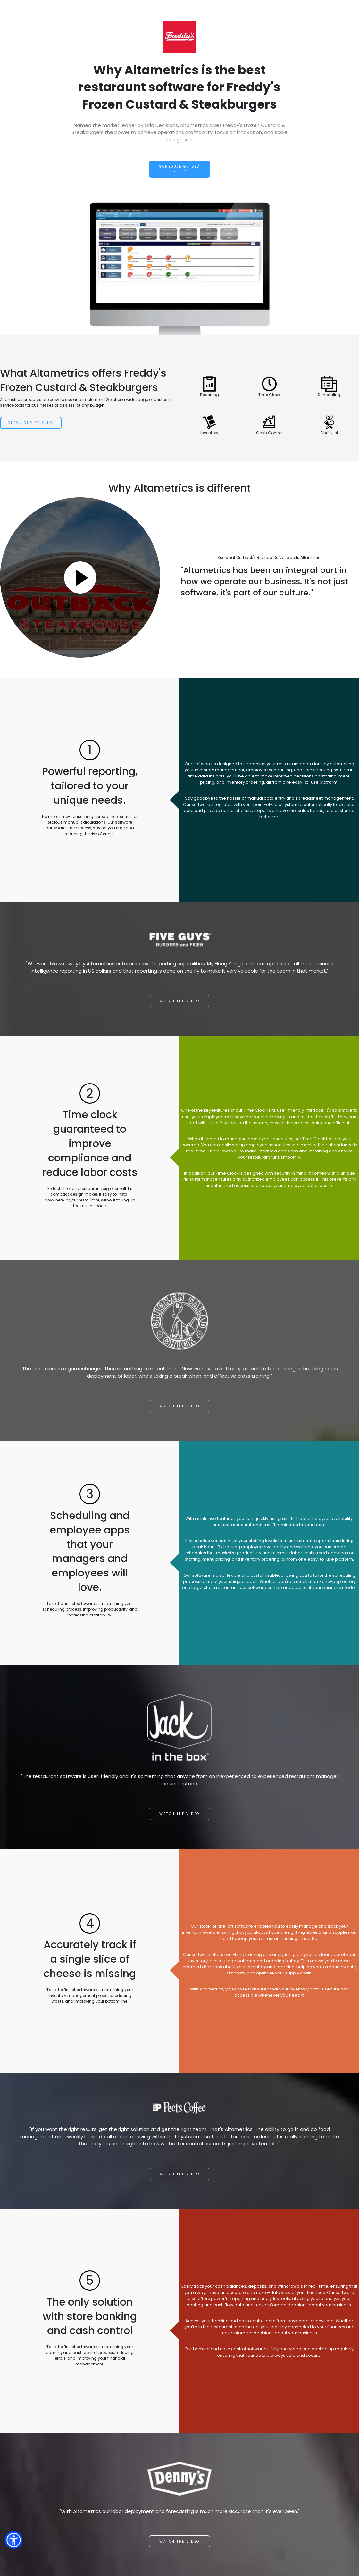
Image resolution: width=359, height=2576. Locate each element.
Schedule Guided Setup (179, 169)
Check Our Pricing (31, 422)
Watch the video (179, 1001)
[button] (13, 2540)
